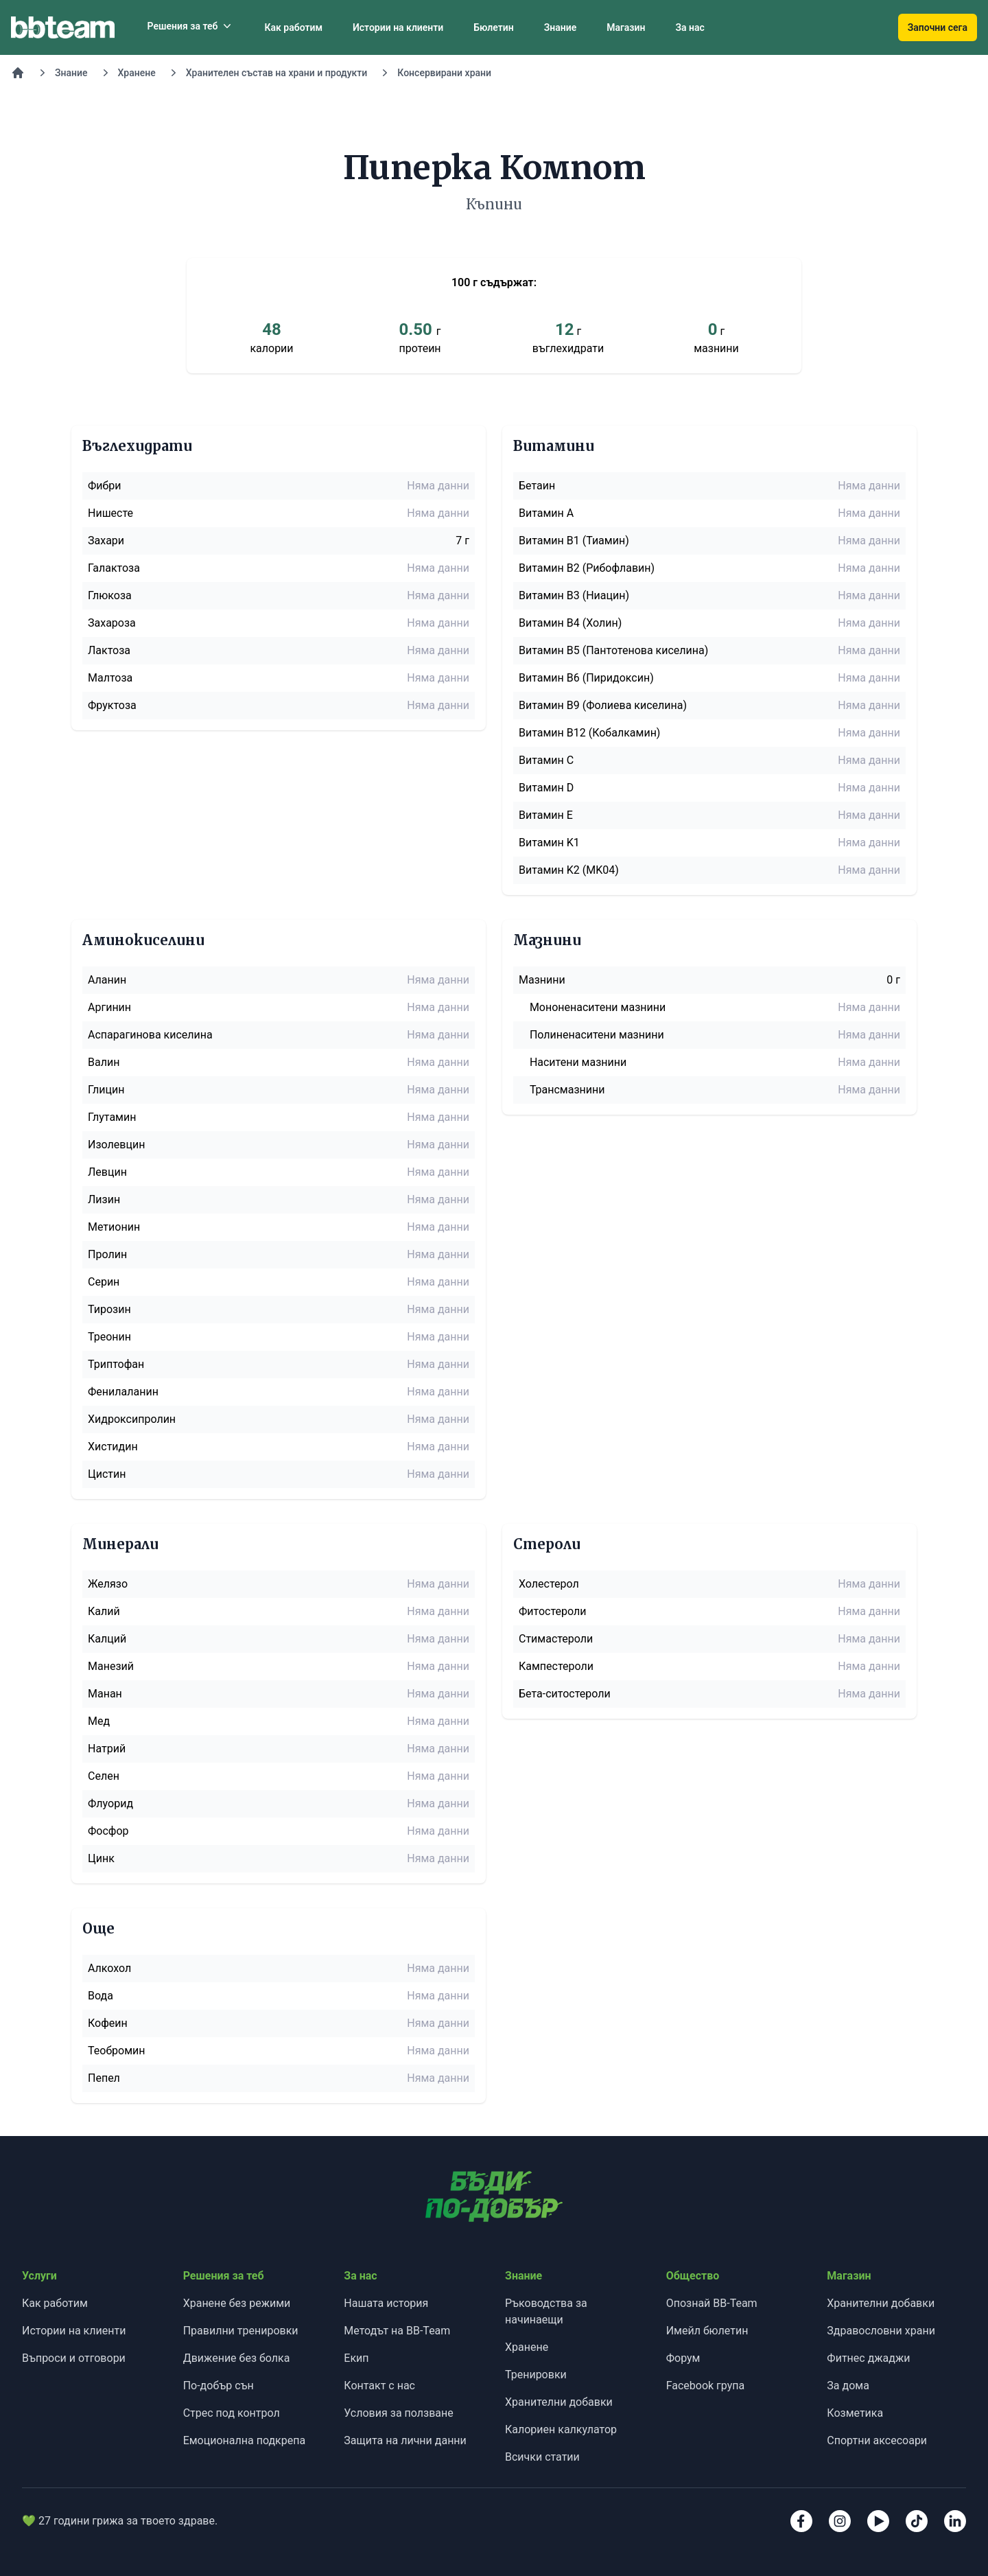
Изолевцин (116, 1144)
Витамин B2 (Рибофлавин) (587, 568)
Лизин (104, 1199)
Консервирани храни (444, 72)
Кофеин (108, 2023)
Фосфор (108, 1830)
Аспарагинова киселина (150, 1034)
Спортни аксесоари (877, 2440)
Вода (100, 1995)
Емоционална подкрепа (244, 2440)
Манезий (111, 1666)
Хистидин (113, 1446)
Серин (103, 1281)
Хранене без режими (237, 2303)
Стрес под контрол (231, 2413)
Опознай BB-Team (711, 2303)
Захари (106, 540)
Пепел (104, 2078)
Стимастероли (556, 1638)
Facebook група (705, 2385)
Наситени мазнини (578, 1062)
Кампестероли (556, 1666)
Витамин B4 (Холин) (570, 622)
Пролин (107, 1254)
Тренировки (536, 2374)
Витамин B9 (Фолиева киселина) (603, 705)
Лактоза (109, 650)
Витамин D (546, 787)
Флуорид (110, 1803)
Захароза (112, 622)
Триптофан (116, 1364)
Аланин (107, 979)
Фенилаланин (123, 1391)
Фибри (104, 485)
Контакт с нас (379, 2385)
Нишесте (110, 513)
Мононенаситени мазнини (598, 1007)
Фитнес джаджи (868, 2358)
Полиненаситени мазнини (597, 1034)
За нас (689, 27)
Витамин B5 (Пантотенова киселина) (613, 650)
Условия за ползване (398, 2413)
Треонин (109, 1336)
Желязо (108, 1583)
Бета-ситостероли (565, 1693)
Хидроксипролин (132, 1419)
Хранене (137, 72)
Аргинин (109, 1007)
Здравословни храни (881, 2330)
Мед (99, 1721)
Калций (107, 1638)
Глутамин (112, 1117)
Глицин (106, 1089)
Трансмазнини (567, 1089)
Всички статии (542, 2456)
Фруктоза (112, 705)
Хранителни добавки (559, 2402)
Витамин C (546, 760)
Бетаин (537, 485)
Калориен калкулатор (561, 2429)
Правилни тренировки (240, 2330)
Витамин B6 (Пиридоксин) (586, 677)
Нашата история (386, 2303)
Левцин (107, 1172)
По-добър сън (218, 2385)
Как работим (293, 27)
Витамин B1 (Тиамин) (574, 540)
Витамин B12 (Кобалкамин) (589, 732)
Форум (683, 2358)
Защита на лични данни (405, 2440)
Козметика (855, 2413)
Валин (103, 1062)
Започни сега (937, 27)
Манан (105, 1693)
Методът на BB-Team (397, 2330)
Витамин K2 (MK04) (569, 870)
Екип (356, 2358)
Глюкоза (110, 595)
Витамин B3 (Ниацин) (574, 595)
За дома (848, 2385)
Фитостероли (552, 1611)
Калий (104, 1611)
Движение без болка (236, 2358)
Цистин (107, 1474)
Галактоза (114, 568)
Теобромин (116, 2050)
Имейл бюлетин (707, 2330)
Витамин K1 (549, 842)
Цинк (101, 1858)
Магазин (626, 27)
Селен (103, 1776)
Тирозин (109, 1309)
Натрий (107, 1748)
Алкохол (109, 1968)
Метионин (114, 1226)
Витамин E (546, 815)
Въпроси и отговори (74, 2358)
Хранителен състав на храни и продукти (277, 72)
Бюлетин (493, 27)
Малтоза (110, 677)
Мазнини (542, 979)
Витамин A (546, 513)
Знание (560, 27)
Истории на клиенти (398, 27)
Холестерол (549, 1583)
